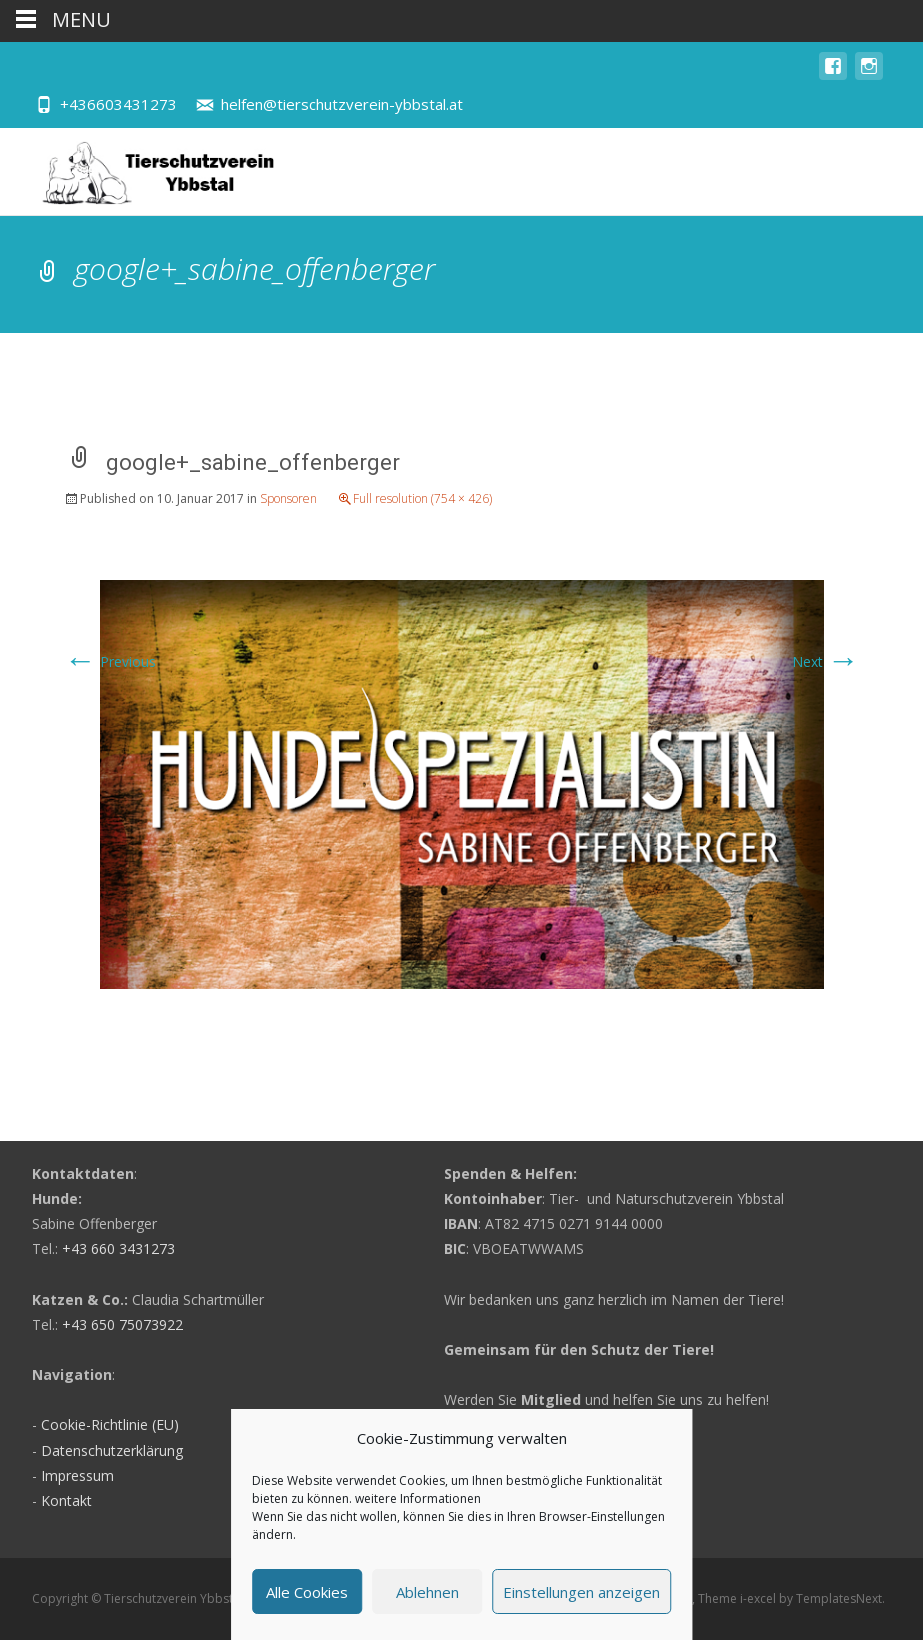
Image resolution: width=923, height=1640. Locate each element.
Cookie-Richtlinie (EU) (110, 1424)
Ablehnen (427, 1592)
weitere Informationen (418, 1498)
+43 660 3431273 (118, 1248)
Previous (110, 661)
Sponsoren (288, 498)
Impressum (77, 1475)
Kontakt (66, 1500)
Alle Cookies (307, 1592)
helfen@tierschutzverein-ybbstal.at (342, 104)
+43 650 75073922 (122, 1324)
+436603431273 (118, 104)
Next (825, 661)
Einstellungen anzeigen (581, 1592)
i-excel (759, 1598)
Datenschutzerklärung (112, 1450)
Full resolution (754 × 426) (422, 498)
